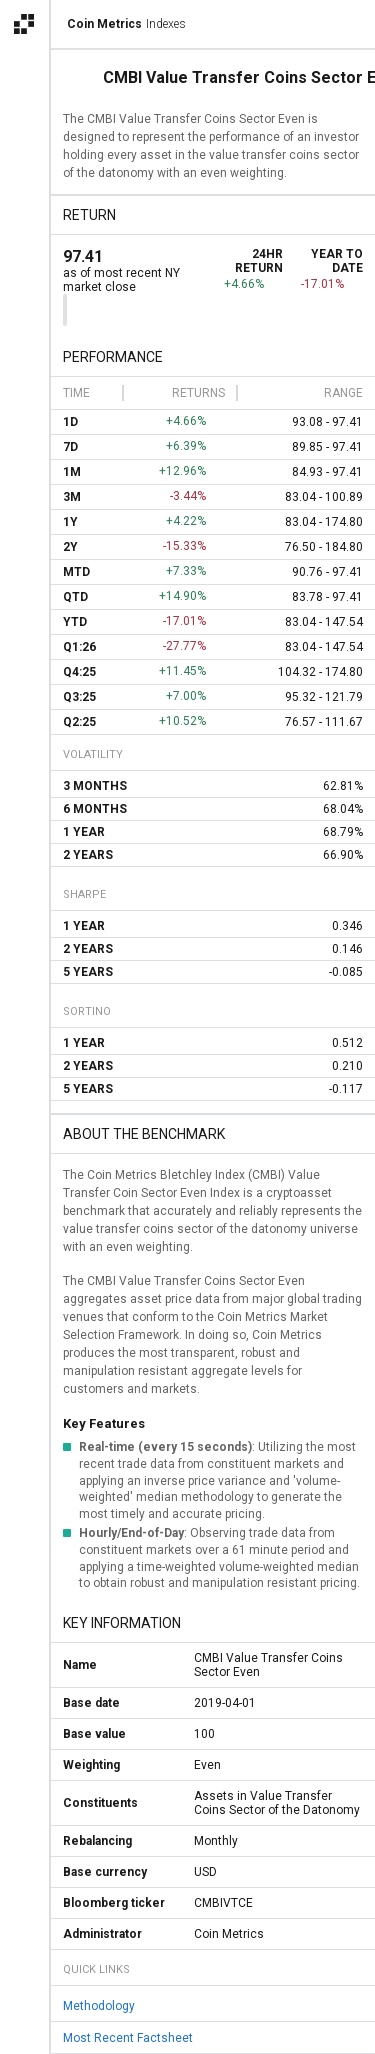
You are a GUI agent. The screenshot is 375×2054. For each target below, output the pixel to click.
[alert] (24, 2030)
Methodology (99, 2006)
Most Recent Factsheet (128, 2038)
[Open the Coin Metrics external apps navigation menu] (24, 24)
